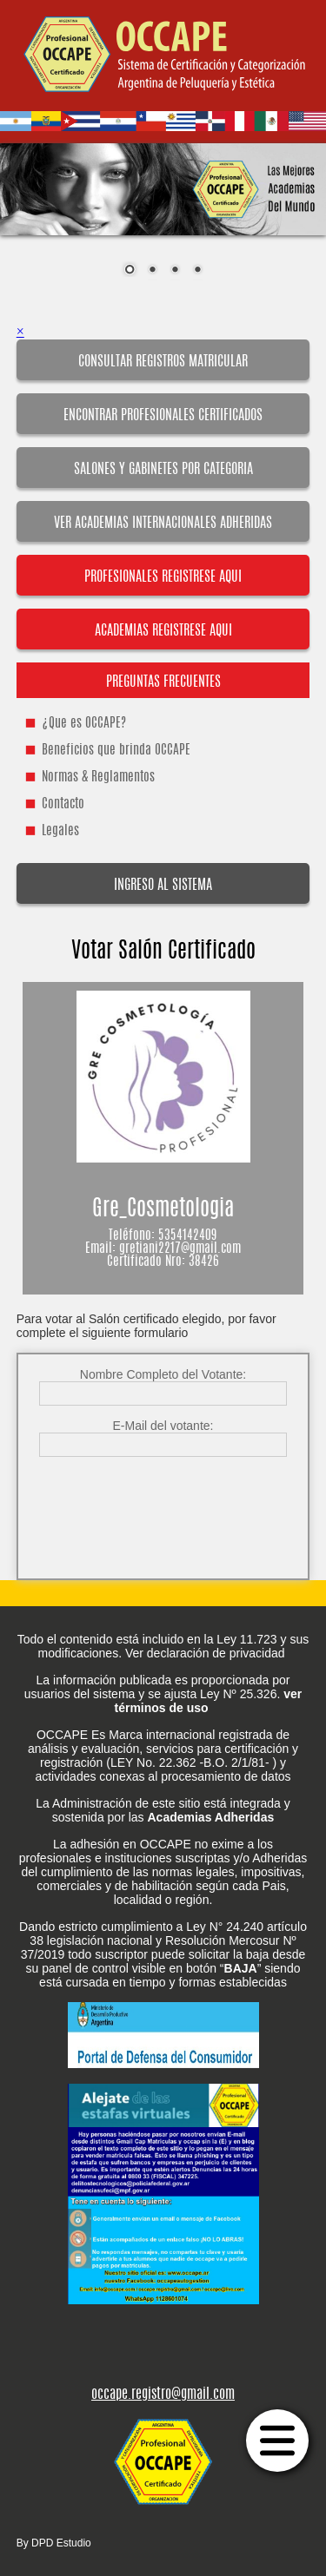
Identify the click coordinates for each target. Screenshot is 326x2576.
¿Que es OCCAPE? (84, 723)
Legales (60, 831)
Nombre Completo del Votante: (163, 1374)
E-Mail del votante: (163, 1426)
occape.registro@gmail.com (163, 2394)
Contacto (63, 804)
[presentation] (165, 1504)
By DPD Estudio (54, 2543)
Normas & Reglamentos (98, 777)
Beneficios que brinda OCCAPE (116, 750)
